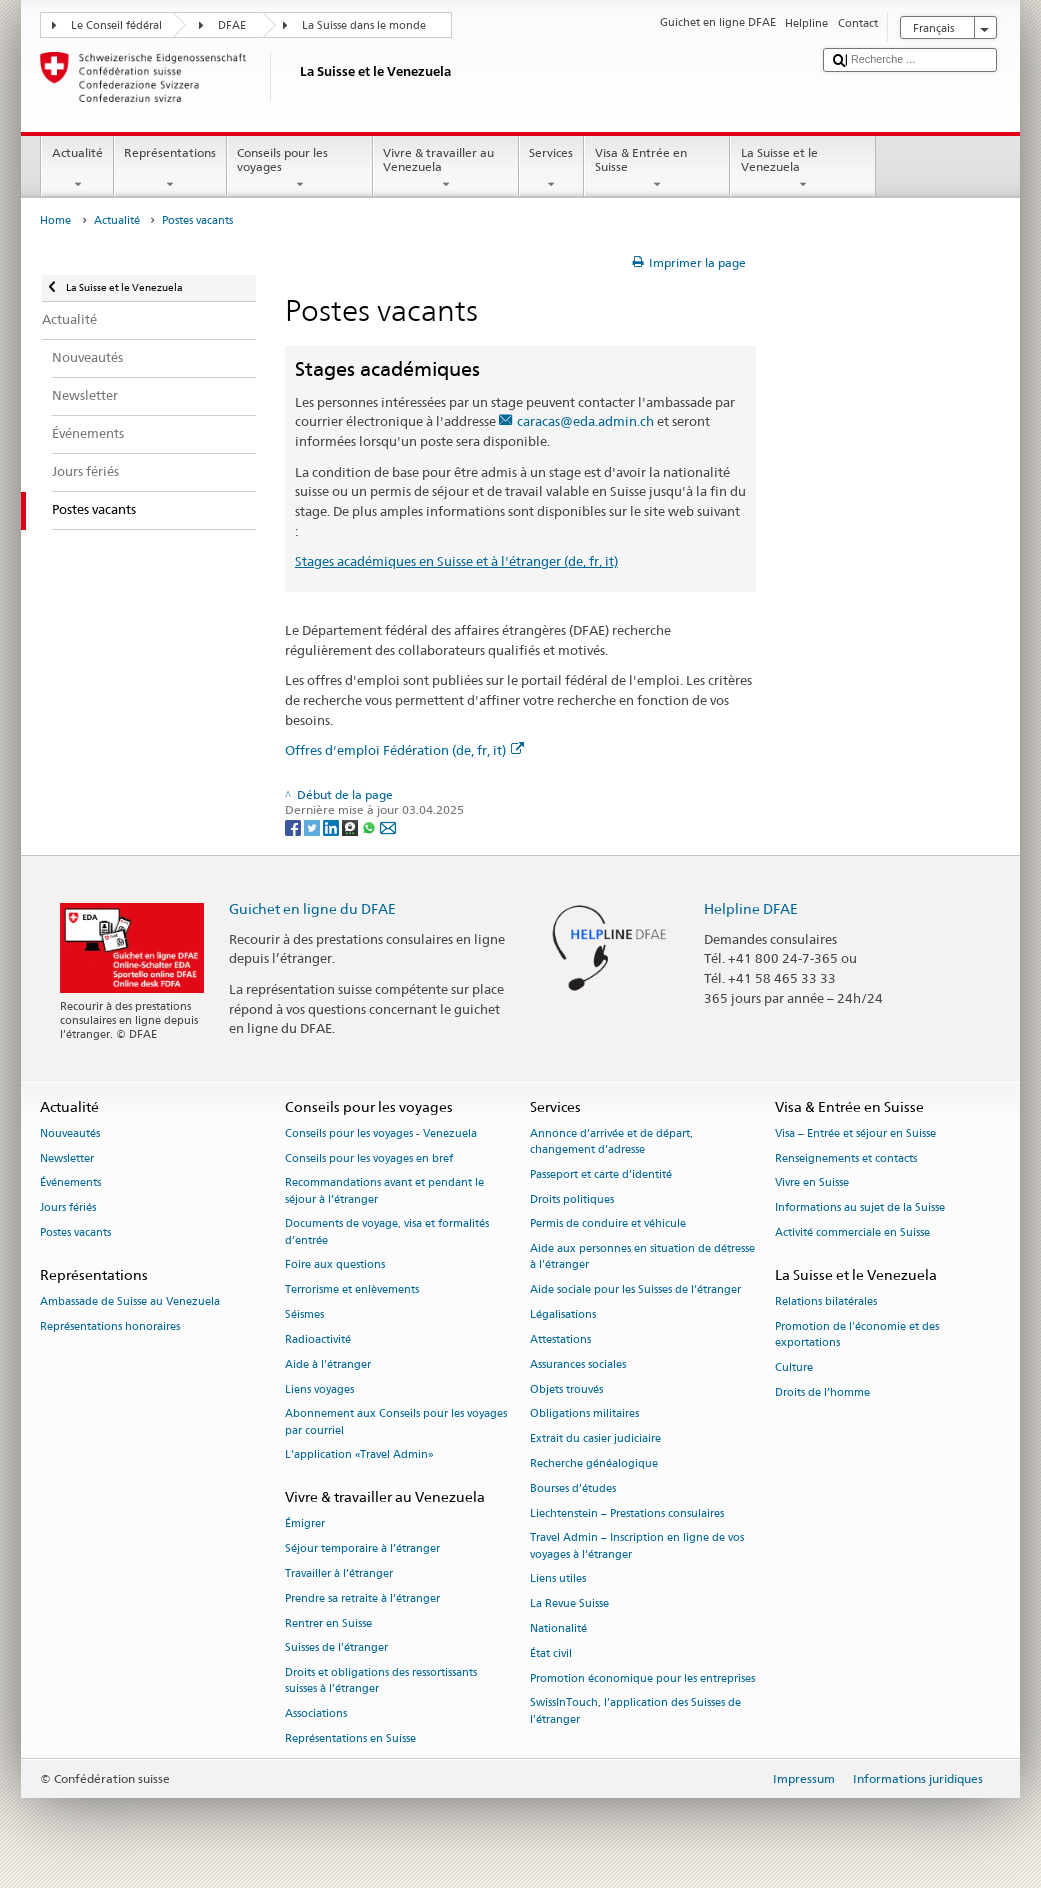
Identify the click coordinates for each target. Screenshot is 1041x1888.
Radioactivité (318, 1339)
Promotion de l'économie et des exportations (857, 1334)
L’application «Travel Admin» (359, 1455)
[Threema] (351, 826)
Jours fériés (68, 1208)
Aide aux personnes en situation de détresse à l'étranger (642, 1257)
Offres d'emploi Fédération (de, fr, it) (404, 750)
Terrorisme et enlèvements (352, 1290)
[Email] (388, 826)
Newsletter (67, 1158)
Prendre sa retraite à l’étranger (362, 1598)
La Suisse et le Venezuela (803, 169)
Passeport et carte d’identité (601, 1174)
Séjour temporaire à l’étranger (362, 1549)
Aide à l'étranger (328, 1364)
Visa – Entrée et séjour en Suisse (855, 1133)
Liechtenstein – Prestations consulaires (627, 1513)
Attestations (560, 1339)
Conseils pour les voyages (300, 169)
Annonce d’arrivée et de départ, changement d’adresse (611, 1141)
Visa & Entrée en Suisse (657, 169)
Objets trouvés (566, 1389)
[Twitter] (313, 826)
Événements (70, 1183)
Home (55, 220)
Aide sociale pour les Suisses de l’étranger (635, 1290)
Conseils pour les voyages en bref (369, 1158)
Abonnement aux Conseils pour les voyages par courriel (396, 1422)
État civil (551, 1653)
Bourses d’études (573, 1488)
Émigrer (305, 1524)
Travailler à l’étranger (339, 1573)
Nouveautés (70, 1133)
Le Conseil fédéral (116, 25)
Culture (794, 1367)
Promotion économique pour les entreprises (642, 1678)
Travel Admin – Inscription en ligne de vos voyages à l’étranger (637, 1546)
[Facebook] (294, 826)
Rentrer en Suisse (328, 1623)
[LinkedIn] (332, 826)
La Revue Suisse (569, 1604)
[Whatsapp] (370, 826)
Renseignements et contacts (846, 1158)
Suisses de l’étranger (336, 1648)
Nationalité (558, 1628)
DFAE (232, 25)
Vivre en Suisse (812, 1183)
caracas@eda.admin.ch (585, 421)
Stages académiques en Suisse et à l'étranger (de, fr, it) (456, 561)
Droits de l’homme (822, 1392)
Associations (316, 1714)
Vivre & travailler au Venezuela (446, 169)
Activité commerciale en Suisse (852, 1233)
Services (551, 169)
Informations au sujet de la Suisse (860, 1208)
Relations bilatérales (826, 1302)
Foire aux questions (335, 1265)
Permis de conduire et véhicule (608, 1224)
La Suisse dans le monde (364, 25)
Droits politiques (572, 1199)
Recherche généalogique (594, 1463)
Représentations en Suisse (350, 1738)
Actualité (77, 169)
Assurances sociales (578, 1364)
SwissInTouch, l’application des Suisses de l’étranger (635, 1711)
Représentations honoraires (110, 1326)
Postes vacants (75, 1233)
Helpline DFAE (751, 908)
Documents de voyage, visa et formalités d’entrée (387, 1232)
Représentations (170, 169)
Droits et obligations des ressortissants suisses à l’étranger (381, 1681)
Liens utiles (558, 1579)
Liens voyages (319, 1389)
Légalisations (563, 1315)
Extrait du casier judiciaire (595, 1439)
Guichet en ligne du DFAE (312, 908)
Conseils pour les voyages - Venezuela (381, 1133)
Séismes (304, 1315)
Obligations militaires (584, 1414)
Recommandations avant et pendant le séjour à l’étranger (384, 1191)
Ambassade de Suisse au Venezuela (130, 1302)
